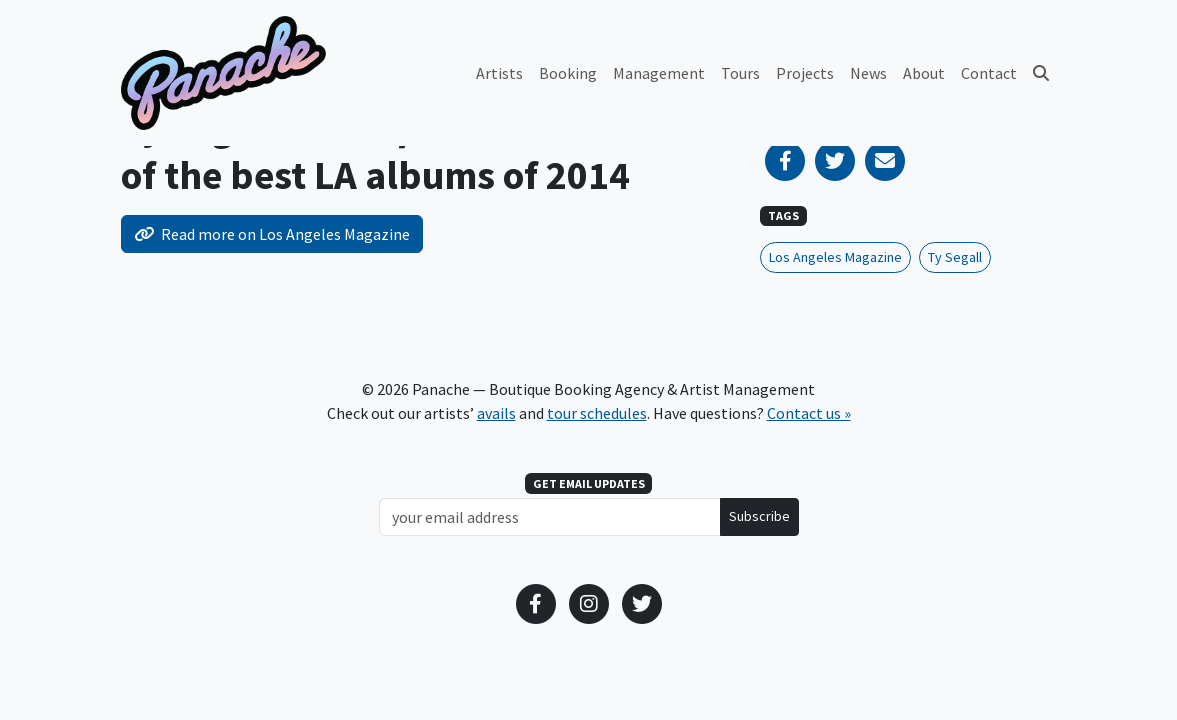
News (868, 73)
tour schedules (597, 413)
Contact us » (809, 413)
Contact (989, 73)
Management (659, 73)
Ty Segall (955, 257)
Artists (499, 73)
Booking (568, 73)
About (924, 73)
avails (496, 413)
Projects (805, 73)
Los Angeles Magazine (835, 257)
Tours (740, 73)
